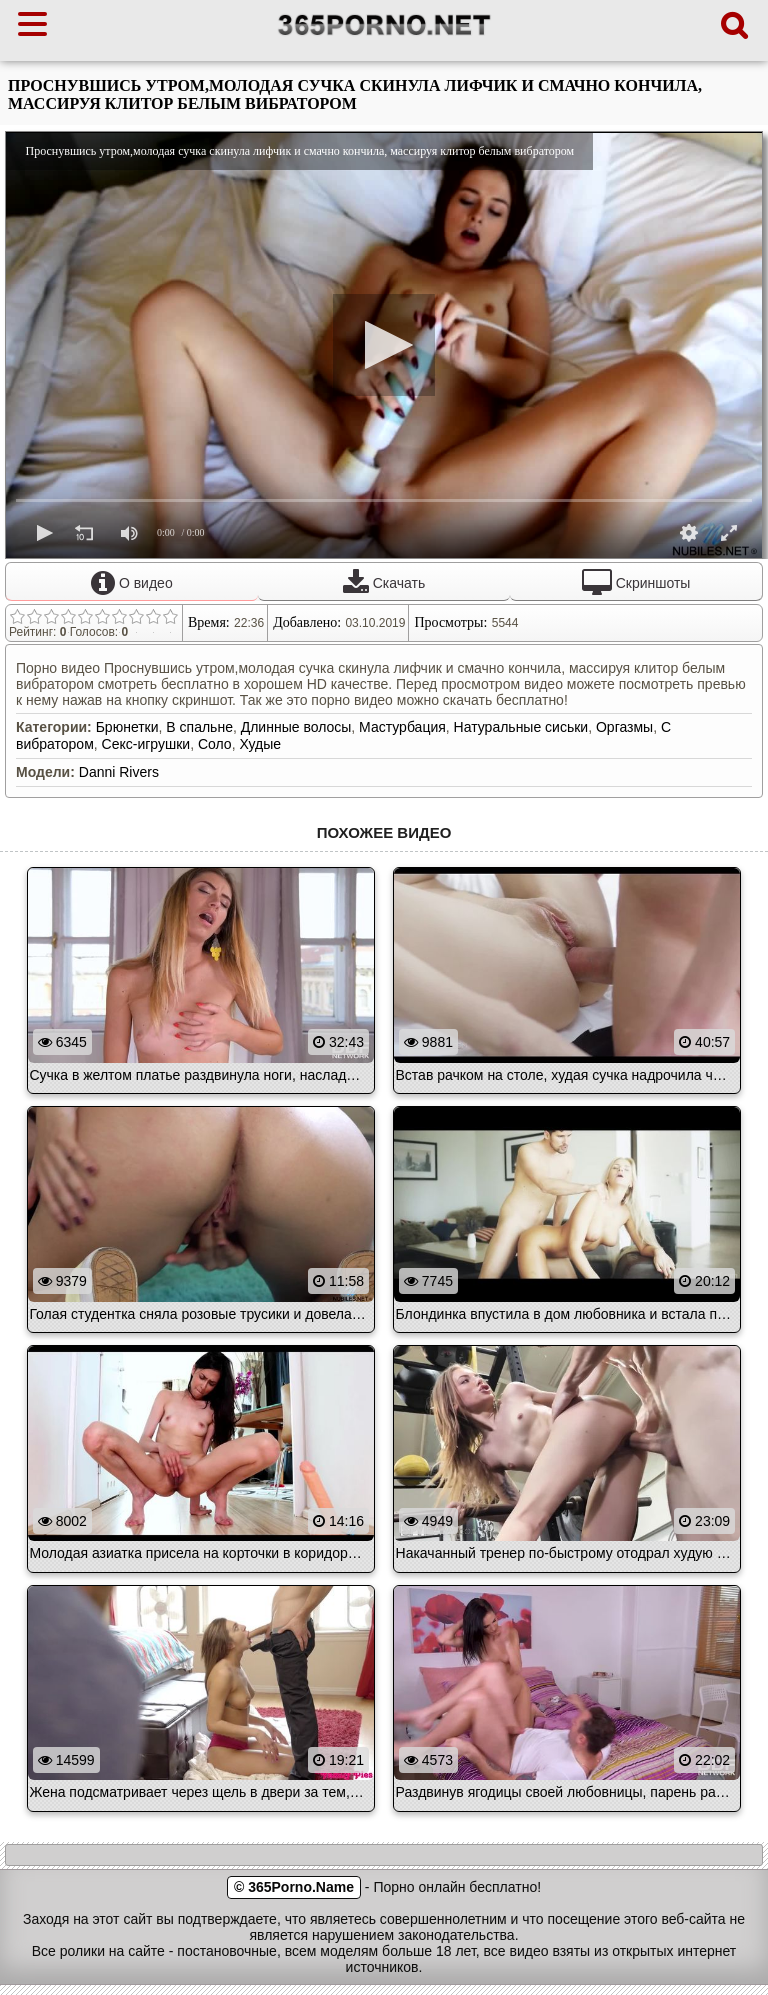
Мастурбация (402, 727)
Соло (215, 744)
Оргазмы (624, 727)
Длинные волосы (296, 727)
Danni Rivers (119, 772)
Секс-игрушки (146, 744)
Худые (260, 744)
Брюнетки (127, 727)
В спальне (199, 727)
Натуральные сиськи (521, 727)
